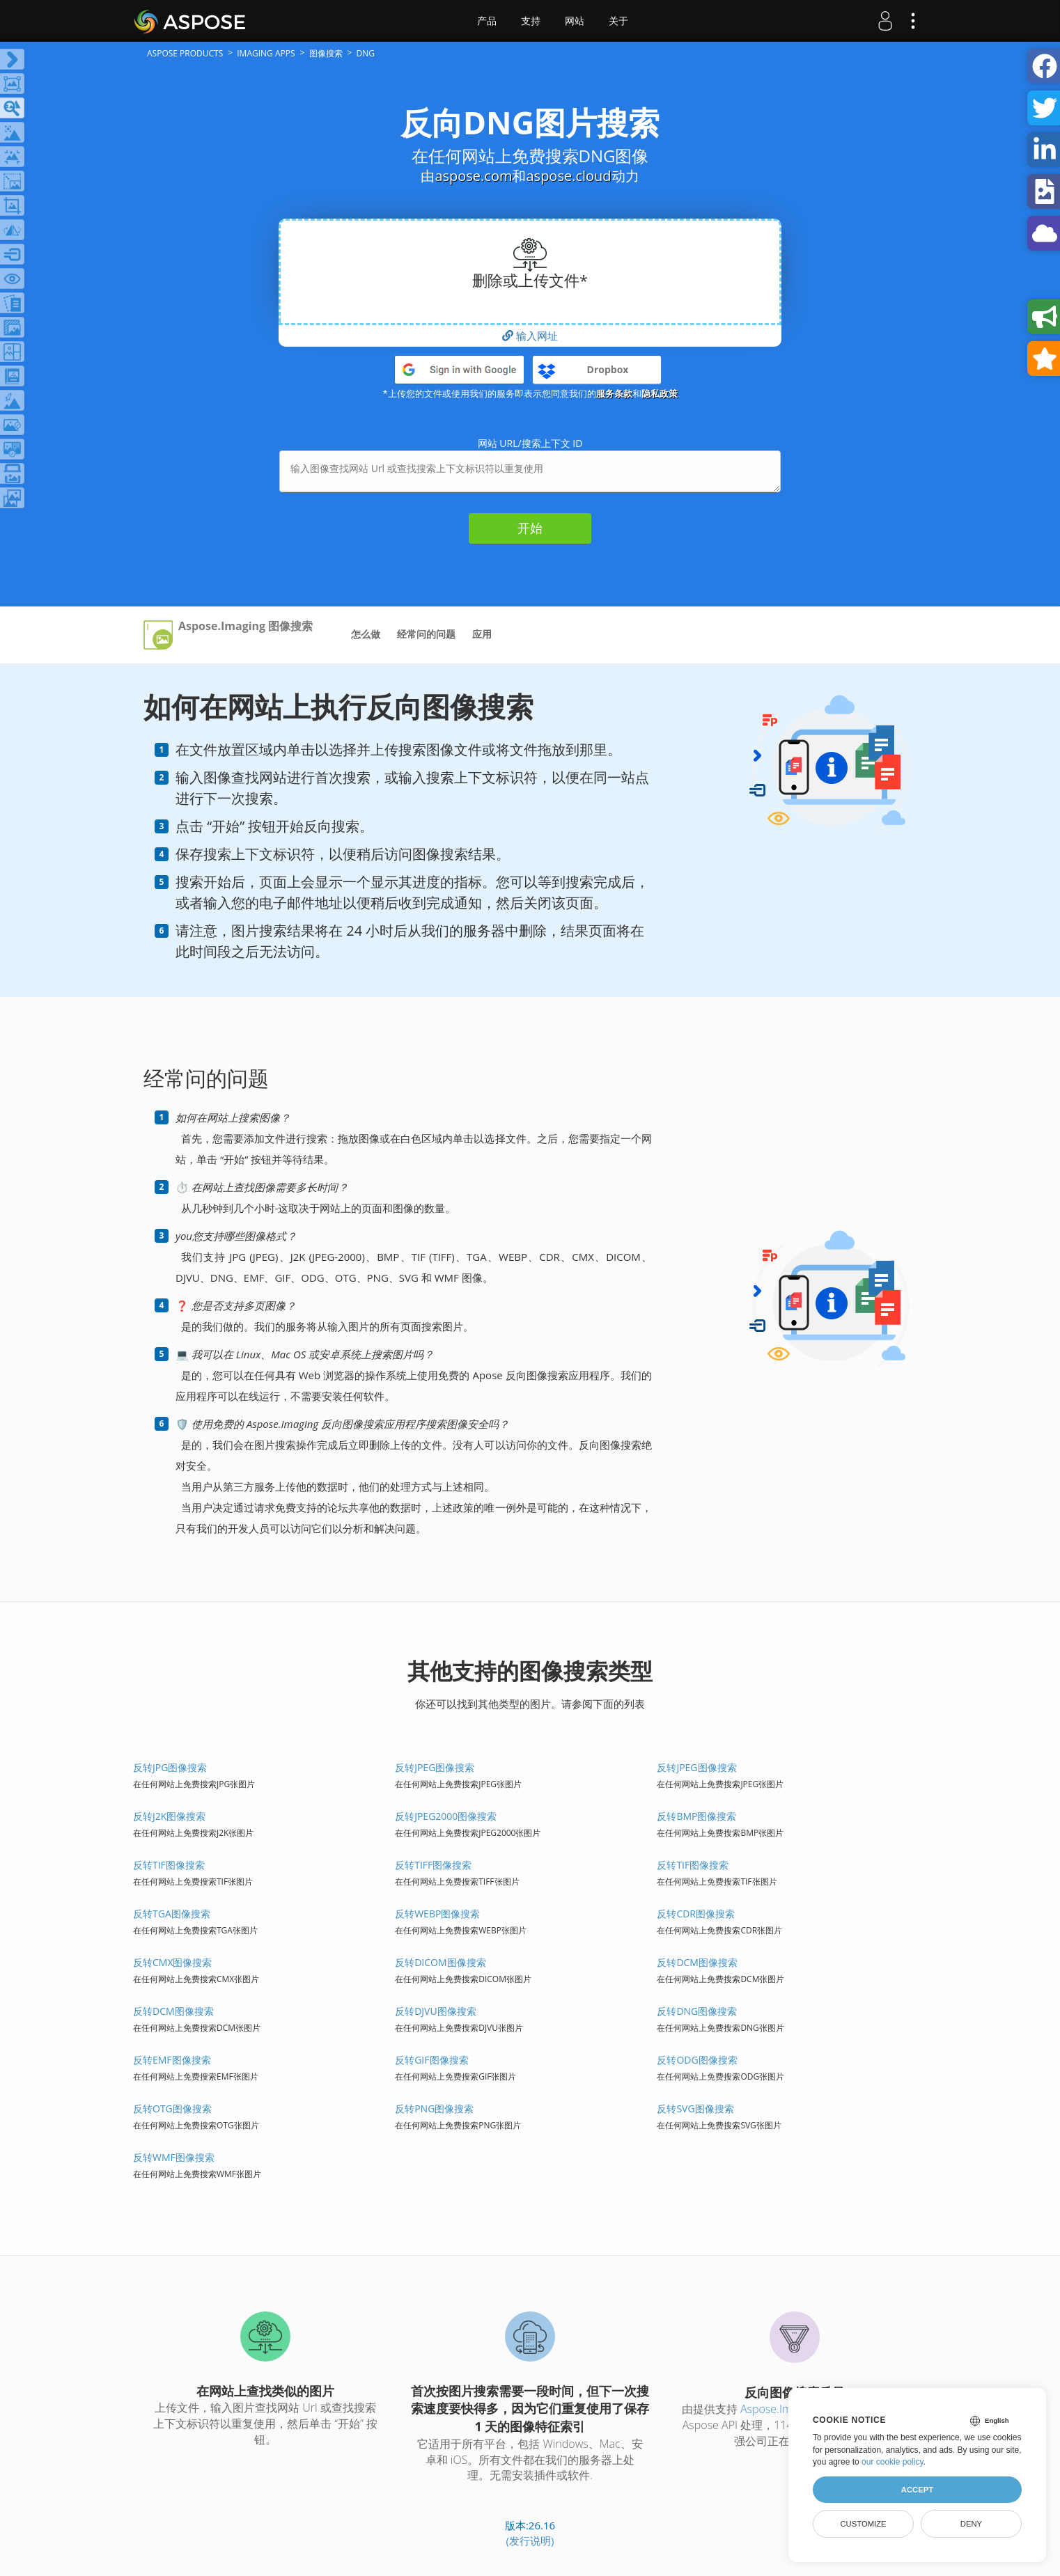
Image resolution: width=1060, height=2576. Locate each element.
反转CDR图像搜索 (696, 1913)
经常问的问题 (426, 634)
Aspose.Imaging (779, 2409)
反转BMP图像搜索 (696, 1816)
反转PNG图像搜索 (434, 2108)
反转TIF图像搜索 (169, 1864)
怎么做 (365, 634)
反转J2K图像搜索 (169, 1816)
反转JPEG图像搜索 (434, 1767)
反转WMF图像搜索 (174, 2157)
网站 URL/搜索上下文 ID (530, 443)
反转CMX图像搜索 (172, 1962)
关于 (618, 20)
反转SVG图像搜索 (695, 2108)
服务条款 (614, 393)
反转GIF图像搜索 (431, 2059)
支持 (530, 20)
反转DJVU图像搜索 (435, 2011)
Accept (917, 2489)
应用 (482, 634)
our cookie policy (892, 2462)
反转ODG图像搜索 (697, 2059)
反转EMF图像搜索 (172, 2059)
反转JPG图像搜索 (170, 1767)
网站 (574, 20)
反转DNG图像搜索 (697, 2011)
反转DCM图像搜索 (697, 1962)
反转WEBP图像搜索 (437, 1913)
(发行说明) (530, 2540)
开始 (530, 527)
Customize (863, 2524)
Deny (971, 2524)
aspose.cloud (568, 175)
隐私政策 (659, 393)
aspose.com (473, 175)
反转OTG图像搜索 (172, 2108)
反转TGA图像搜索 (171, 1913)
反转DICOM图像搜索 (440, 1962)
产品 (487, 20)
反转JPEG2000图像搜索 (446, 1816)
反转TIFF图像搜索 (433, 1864)
